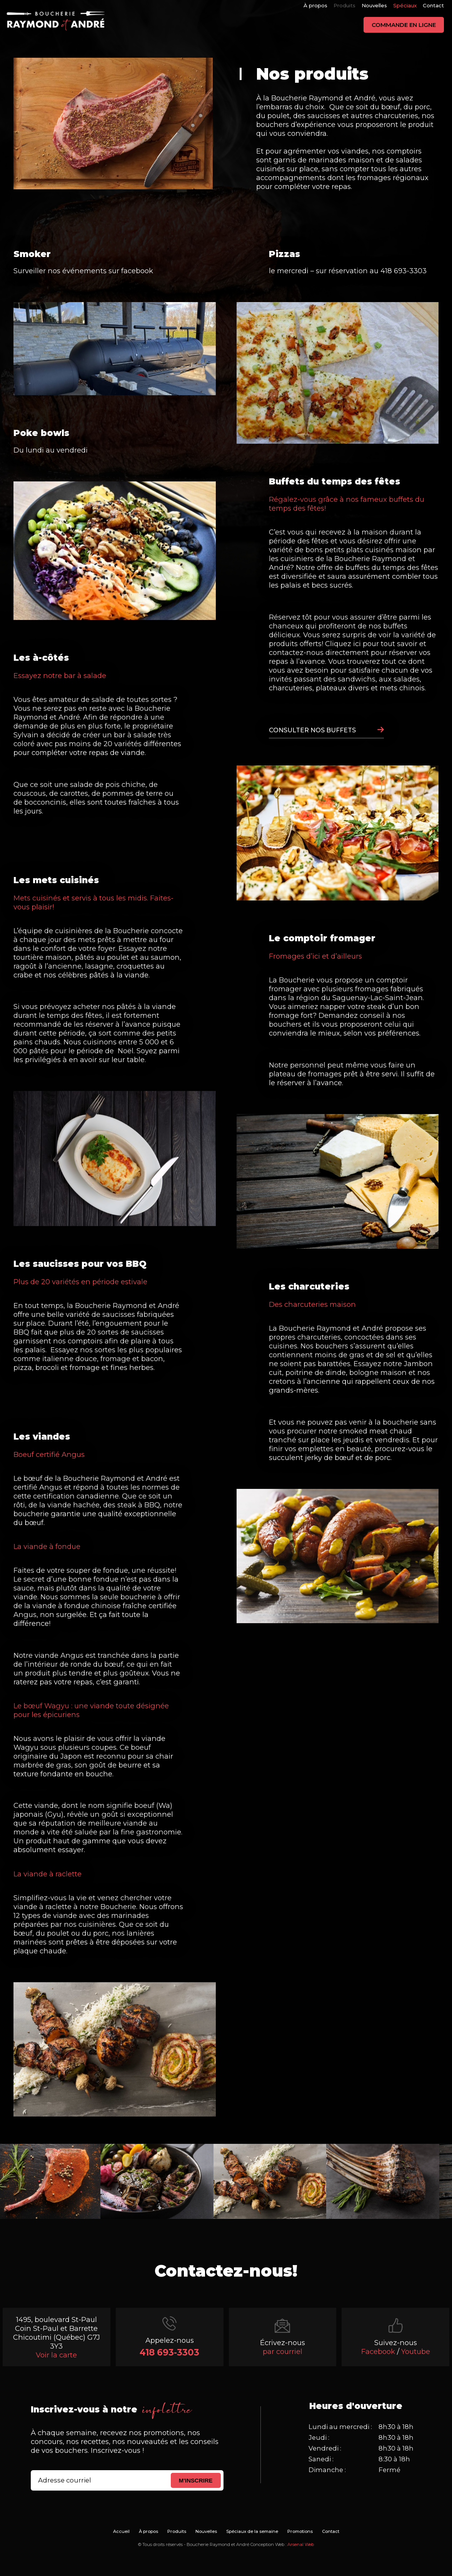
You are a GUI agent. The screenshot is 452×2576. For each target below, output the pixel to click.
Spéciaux (405, 5)
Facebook (378, 2351)
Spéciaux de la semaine (252, 2531)
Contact (433, 5)
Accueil (121, 2531)
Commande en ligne (404, 24)
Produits (344, 5)
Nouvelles (374, 5)
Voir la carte (56, 2354)
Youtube (415, 2351)
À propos (315, 5)
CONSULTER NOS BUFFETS (312, 730)
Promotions (300, 2531)
